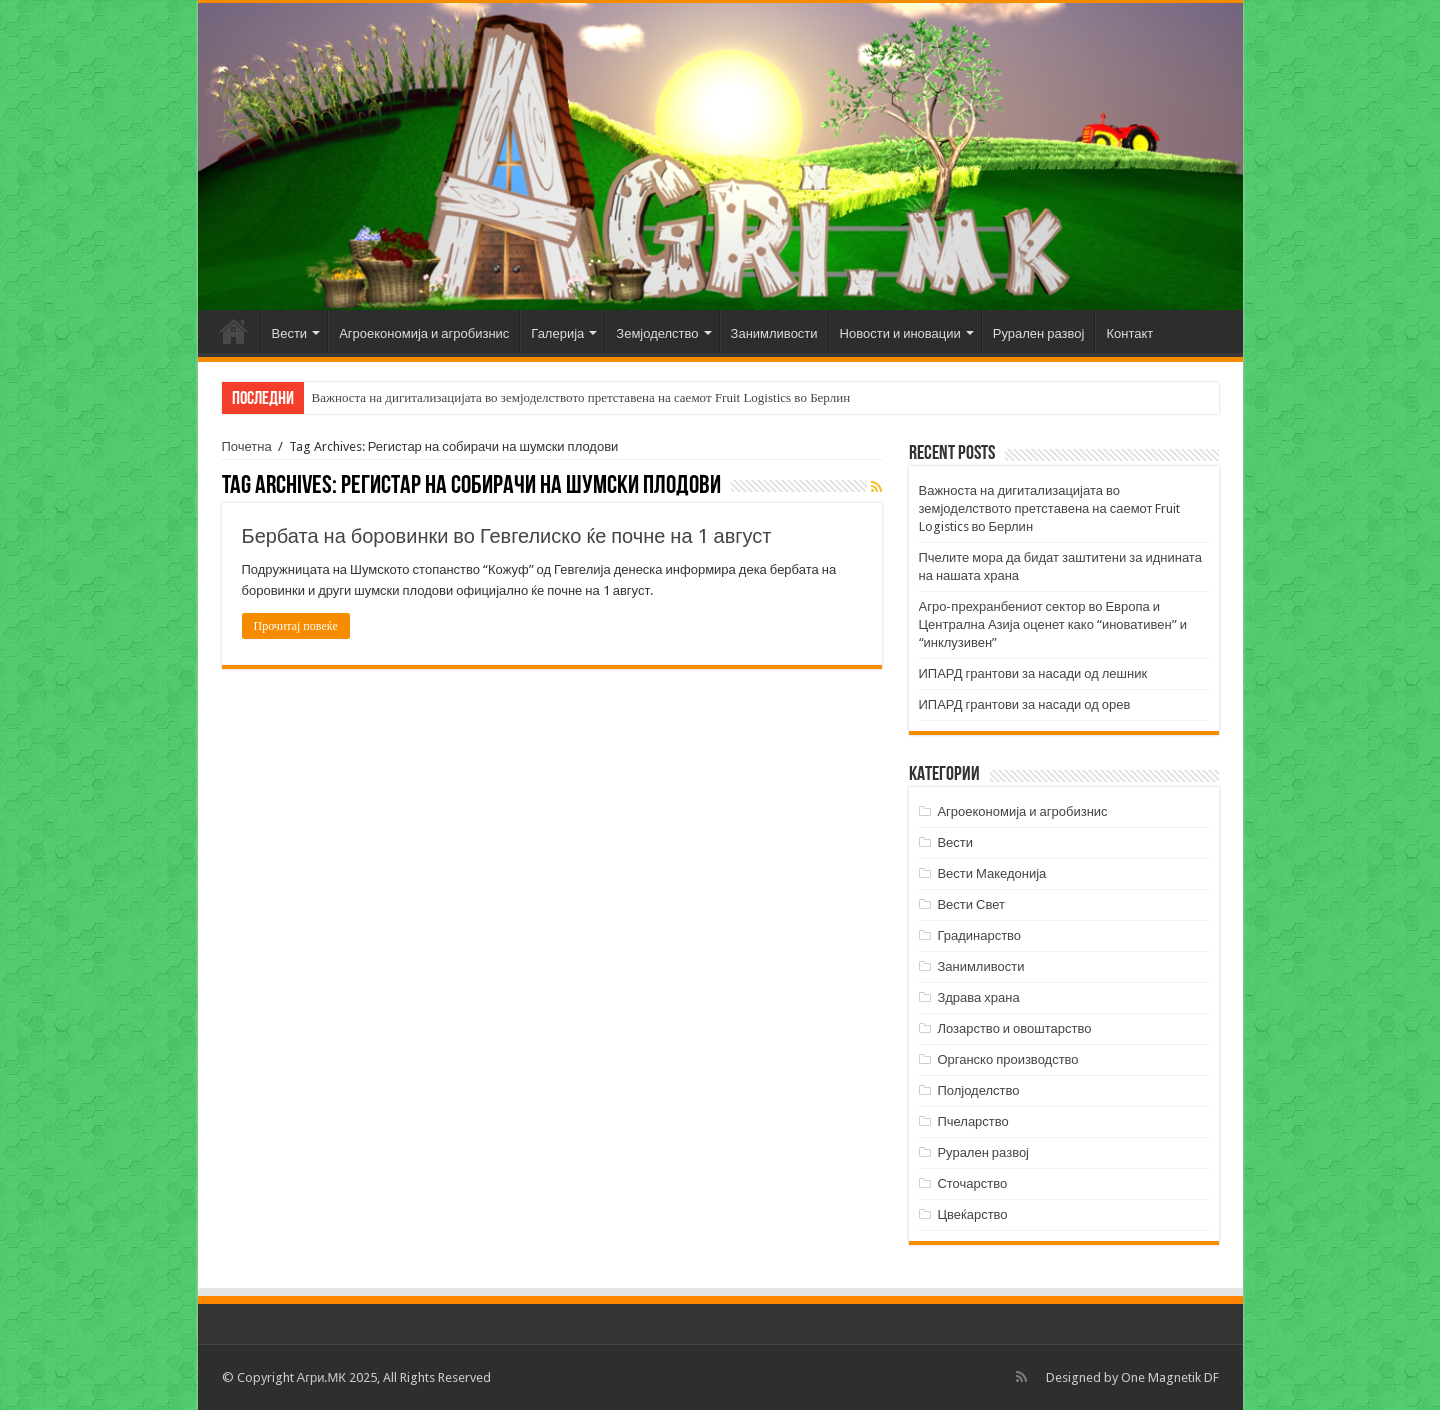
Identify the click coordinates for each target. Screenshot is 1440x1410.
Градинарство (979, 935)
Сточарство (972, 1183)
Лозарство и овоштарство (1014, 1028)
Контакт (1129, 333)
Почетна (234, 331)
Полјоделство (978, 1090)
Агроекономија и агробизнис (424, 333)
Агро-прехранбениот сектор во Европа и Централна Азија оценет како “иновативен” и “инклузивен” (1053, 624)
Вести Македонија (991, 873)
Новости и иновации (900, 333)
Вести (290, 333)
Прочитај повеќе (296, 626)
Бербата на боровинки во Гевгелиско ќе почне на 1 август (507, 536)
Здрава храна (978, 997)
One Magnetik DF (1170, 1377)
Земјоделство (657, 333)
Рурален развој (1039, 333)
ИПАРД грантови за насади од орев (1025, 704)
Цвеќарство (972, 1214)
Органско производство (1007, 1059)
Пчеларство (972, 1121)
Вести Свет (971, 904)
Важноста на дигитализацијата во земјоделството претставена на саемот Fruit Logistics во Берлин (581, 397)
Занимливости (774, 333)
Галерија (557, 333)
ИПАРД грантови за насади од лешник (1033, 673)
